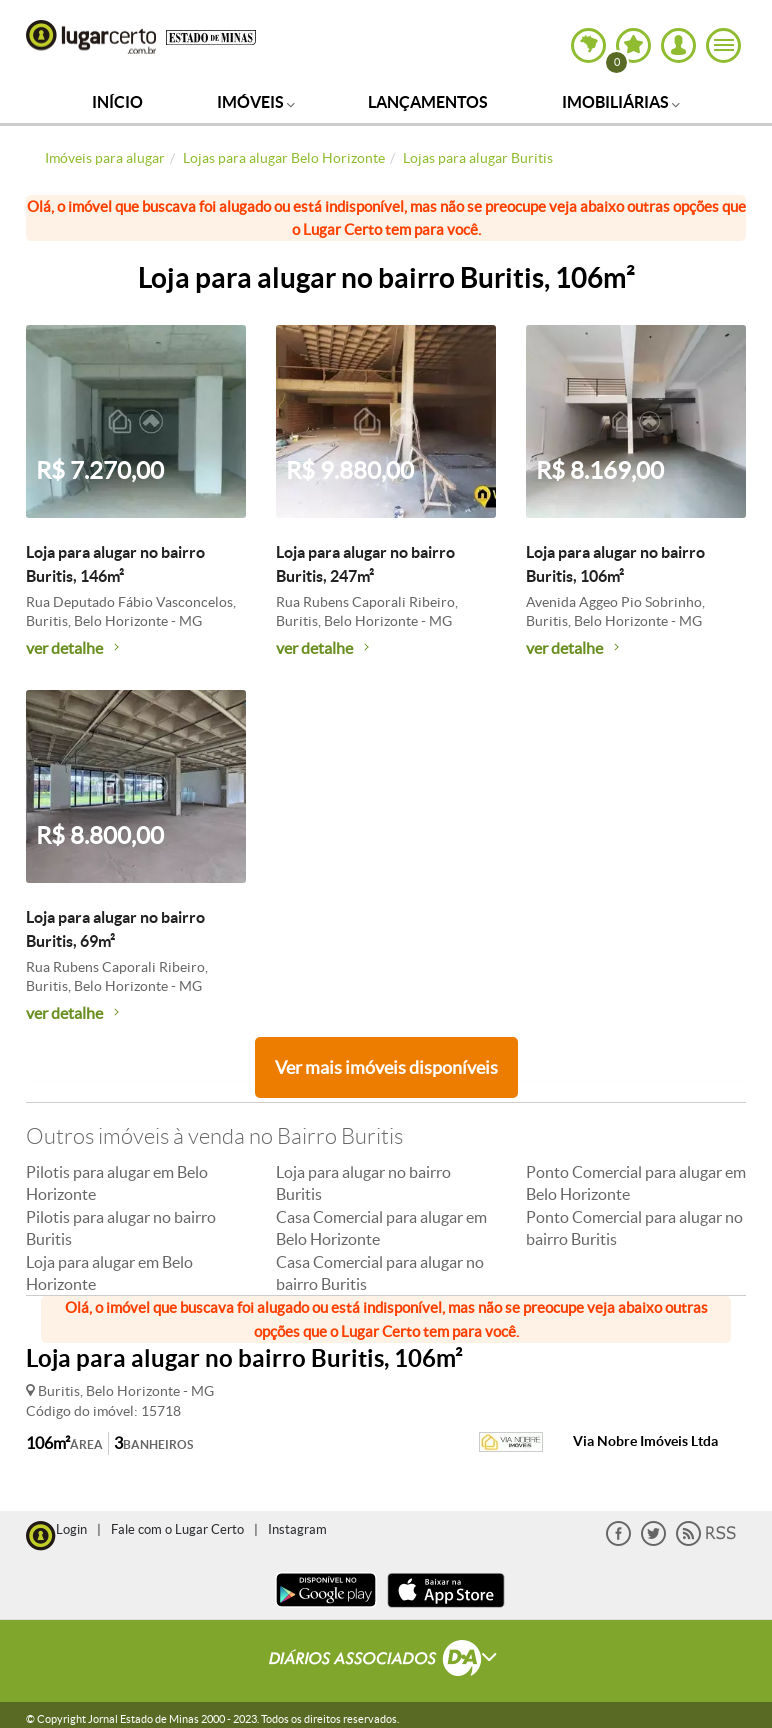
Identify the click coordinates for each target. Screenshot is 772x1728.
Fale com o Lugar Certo (177, 1529)
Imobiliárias (621, 102)
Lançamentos (428, 102)
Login (71, 1529)
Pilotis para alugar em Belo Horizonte (117, 1183)
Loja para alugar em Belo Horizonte (109, 1273)
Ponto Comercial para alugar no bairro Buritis (634, 1228)
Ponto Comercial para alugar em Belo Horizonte (636, 1183)
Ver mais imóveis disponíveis (386, 1067)
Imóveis (256, 102)
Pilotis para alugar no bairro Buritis (121, 1228)
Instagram (297, 1529)
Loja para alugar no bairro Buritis (363, 1183)
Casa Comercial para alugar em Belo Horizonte (381, 1228)
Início (117, 102)
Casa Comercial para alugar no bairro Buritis (380, 1273)
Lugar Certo (91, 37)
